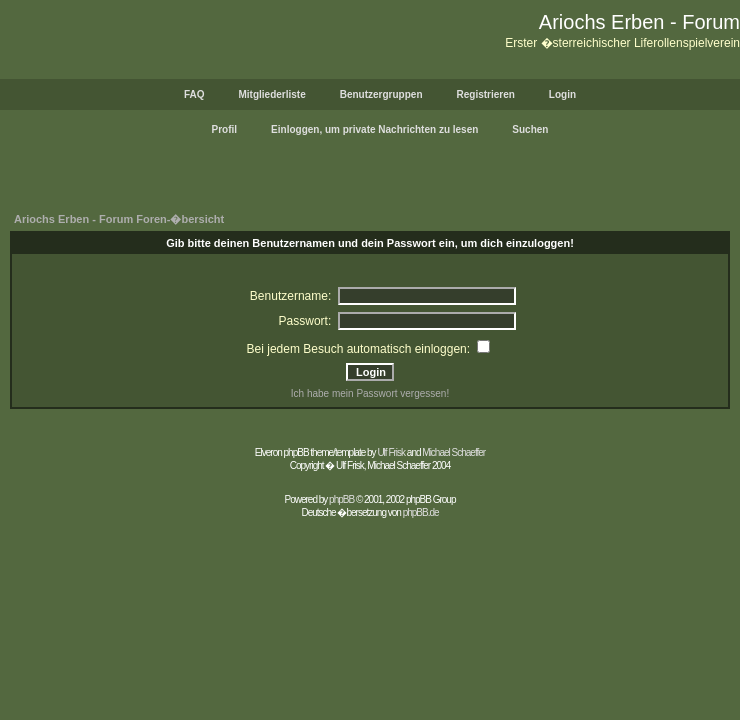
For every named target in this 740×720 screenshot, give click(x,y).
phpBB (341, 499)
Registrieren (486, 94)
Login (562, 94)
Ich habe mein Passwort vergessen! (370, 393)
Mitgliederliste (271, 94)
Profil (225, 129)
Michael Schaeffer (453, 452)
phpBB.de (421, 512)
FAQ (194, 94)
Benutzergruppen (381, 94)
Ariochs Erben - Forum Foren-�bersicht (119, 219)
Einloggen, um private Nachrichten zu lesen (374, 129)
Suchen (530, 129)
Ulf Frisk (391, 452)
